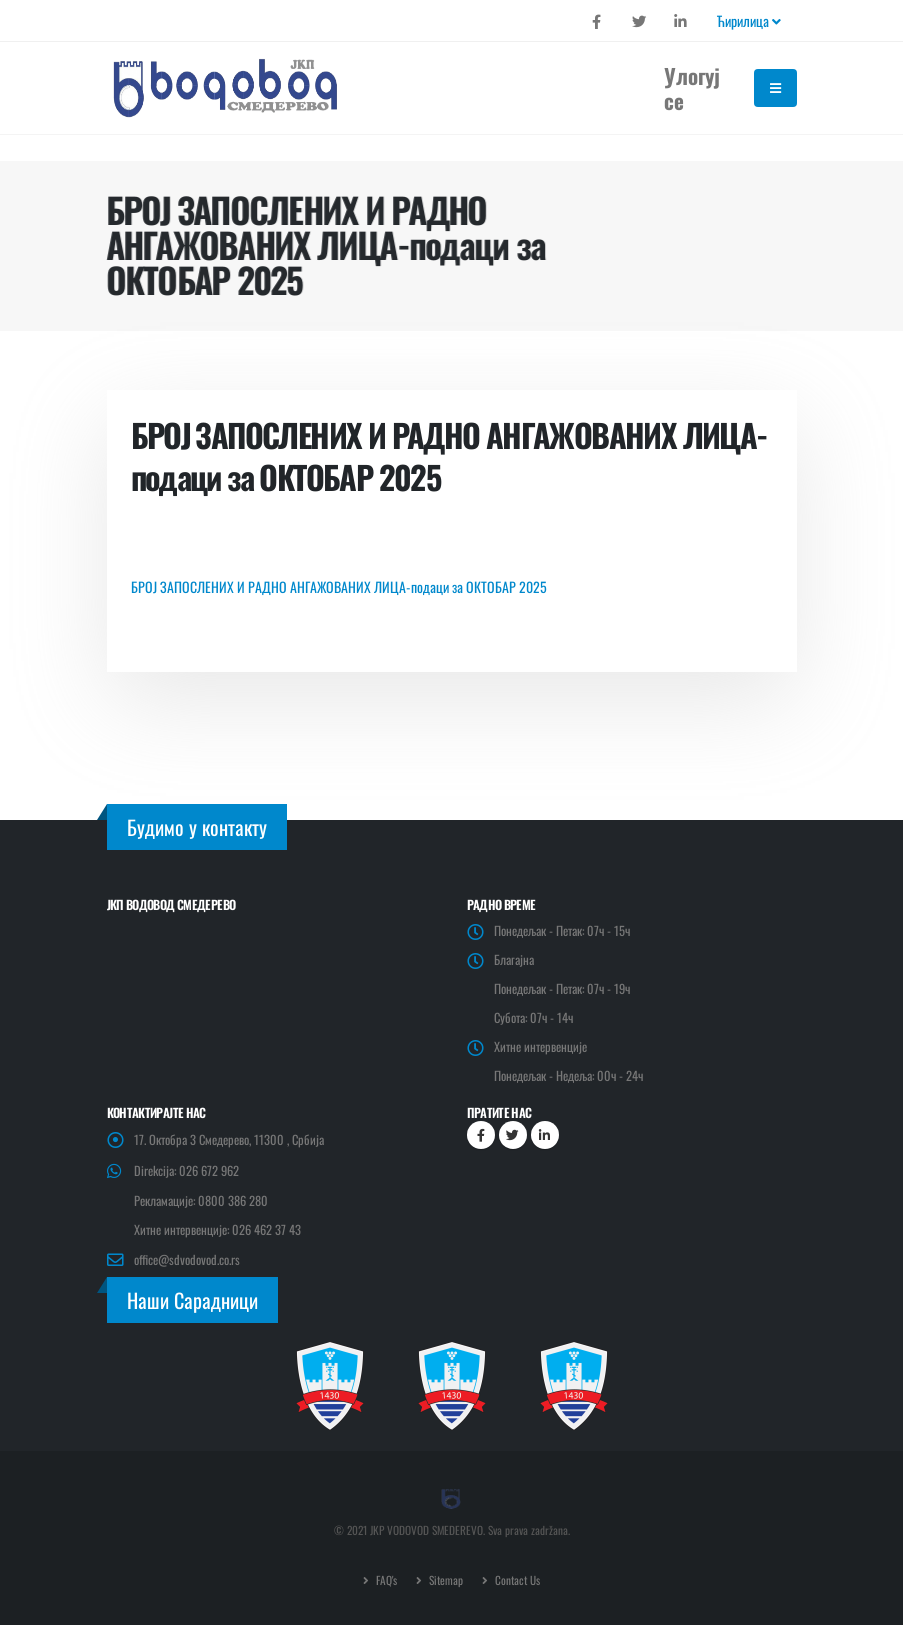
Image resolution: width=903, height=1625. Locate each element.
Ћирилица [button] (749, 20)
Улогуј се (692, 88)
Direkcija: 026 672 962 (186, 1170)
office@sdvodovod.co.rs (187, 1259)
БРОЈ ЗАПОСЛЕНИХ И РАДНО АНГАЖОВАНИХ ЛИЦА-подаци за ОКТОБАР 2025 (339, 586)
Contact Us (516, 1579)
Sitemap (444, 1579)
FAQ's (385, 1579)
